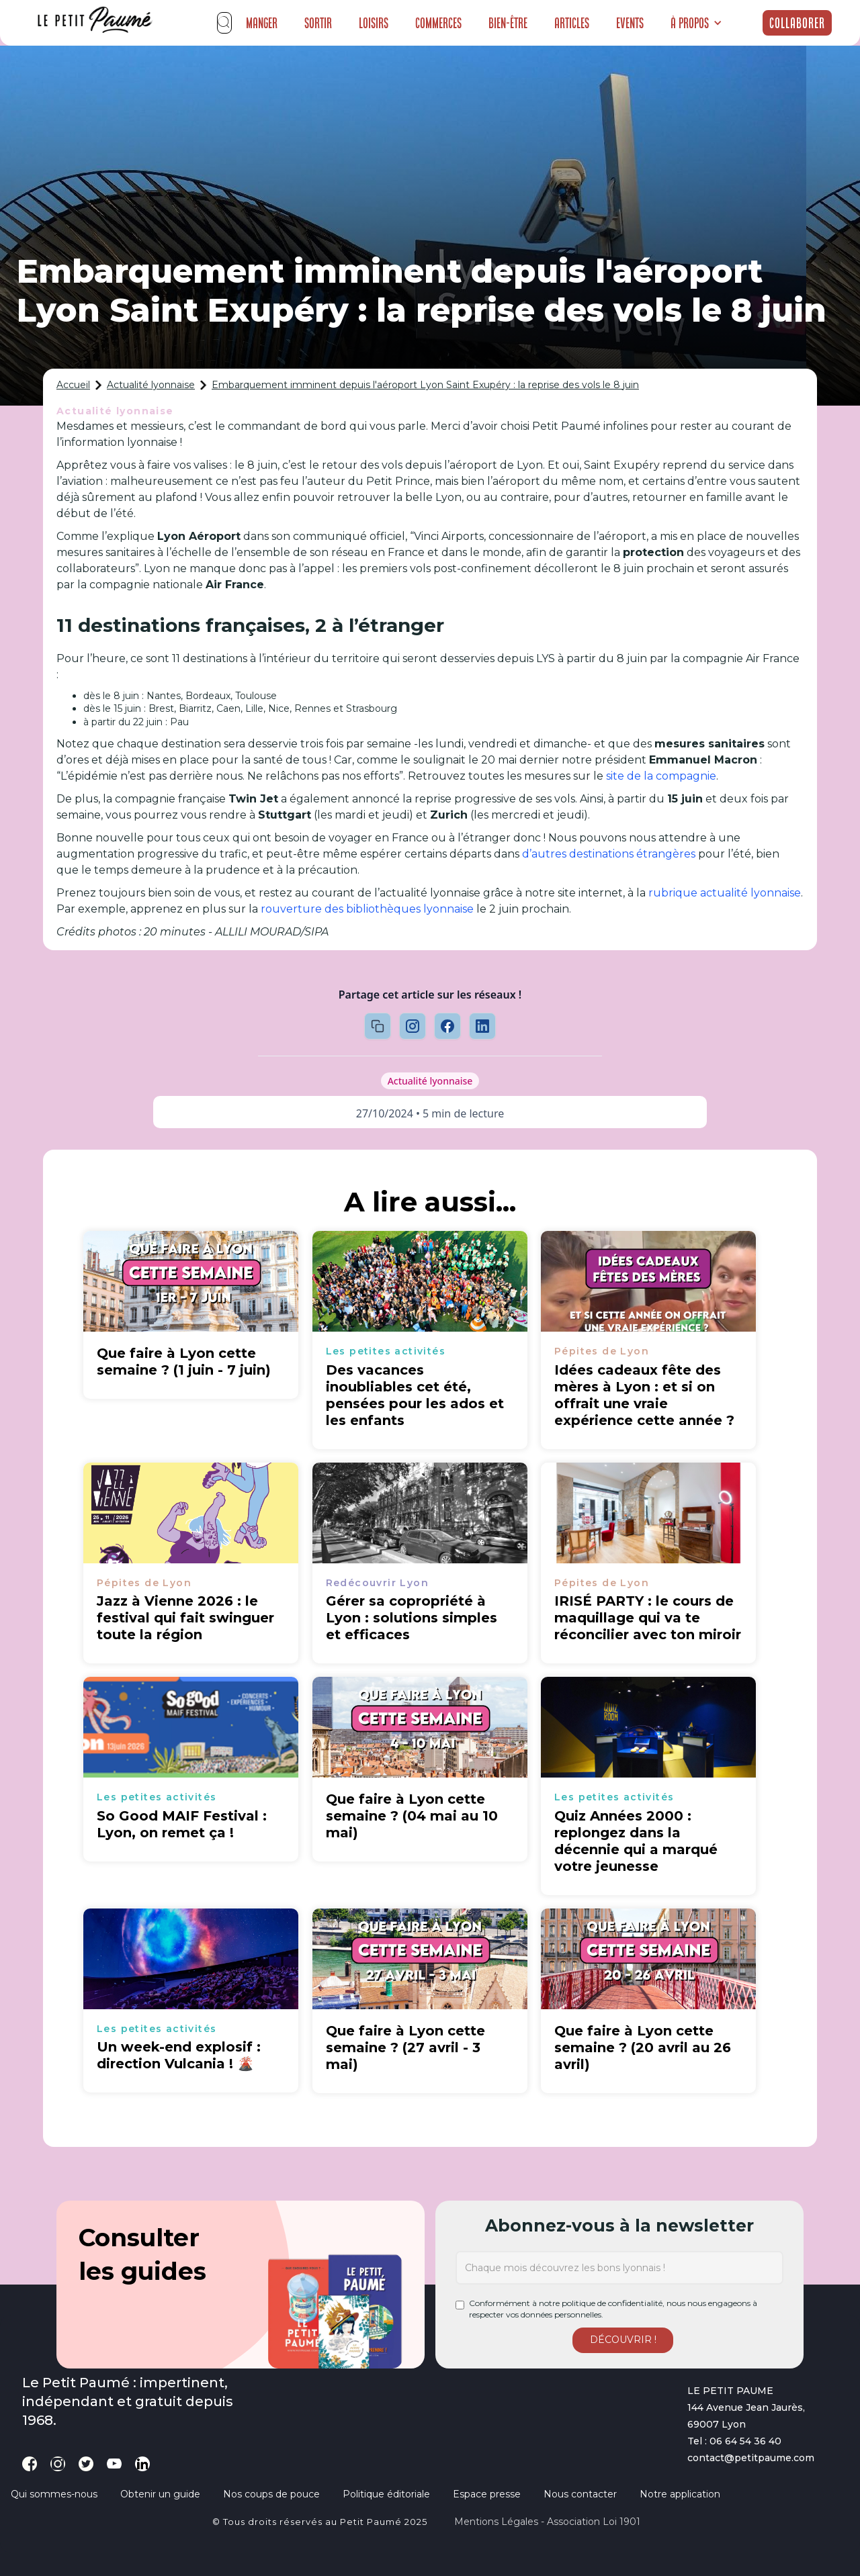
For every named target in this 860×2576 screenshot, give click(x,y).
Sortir (318, 23)
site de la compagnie (661, 776)
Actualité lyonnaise (151, 385)
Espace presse (487, 2494)
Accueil (73, 385)
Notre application (680, 2494)
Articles (571, 23)
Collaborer (797, 23)
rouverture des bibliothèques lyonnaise (367, 909)
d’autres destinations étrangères (608, 853)
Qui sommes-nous (54, 2494)
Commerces (438, 23)
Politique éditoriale (386, 2494)
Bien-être (507, 23)
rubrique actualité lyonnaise (724, 892)
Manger (261, 23)
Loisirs (373, 23)
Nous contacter (580, 2494)
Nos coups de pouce (271, 2494)
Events (630, 23)
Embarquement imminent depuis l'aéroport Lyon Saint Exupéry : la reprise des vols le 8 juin (425, 385)
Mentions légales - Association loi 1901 (547, 2522)
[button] (696, 23)
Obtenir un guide (160, 2494)
